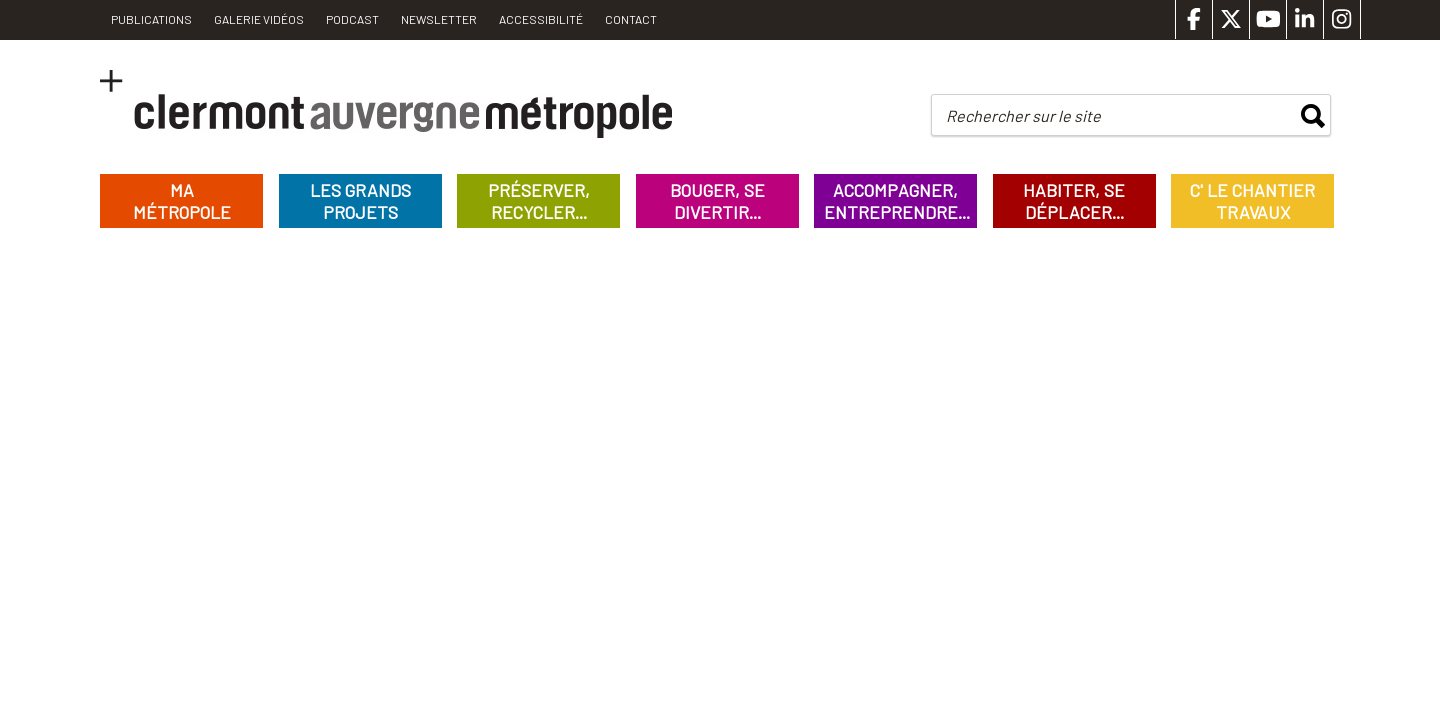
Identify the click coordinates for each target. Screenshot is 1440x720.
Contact (631, 19)
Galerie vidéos (259, 19)
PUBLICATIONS (151, 19)
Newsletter (439, 19)
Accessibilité (541, 19)
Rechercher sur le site (1023, 115)
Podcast (352, 19)
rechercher (1313, 116)
